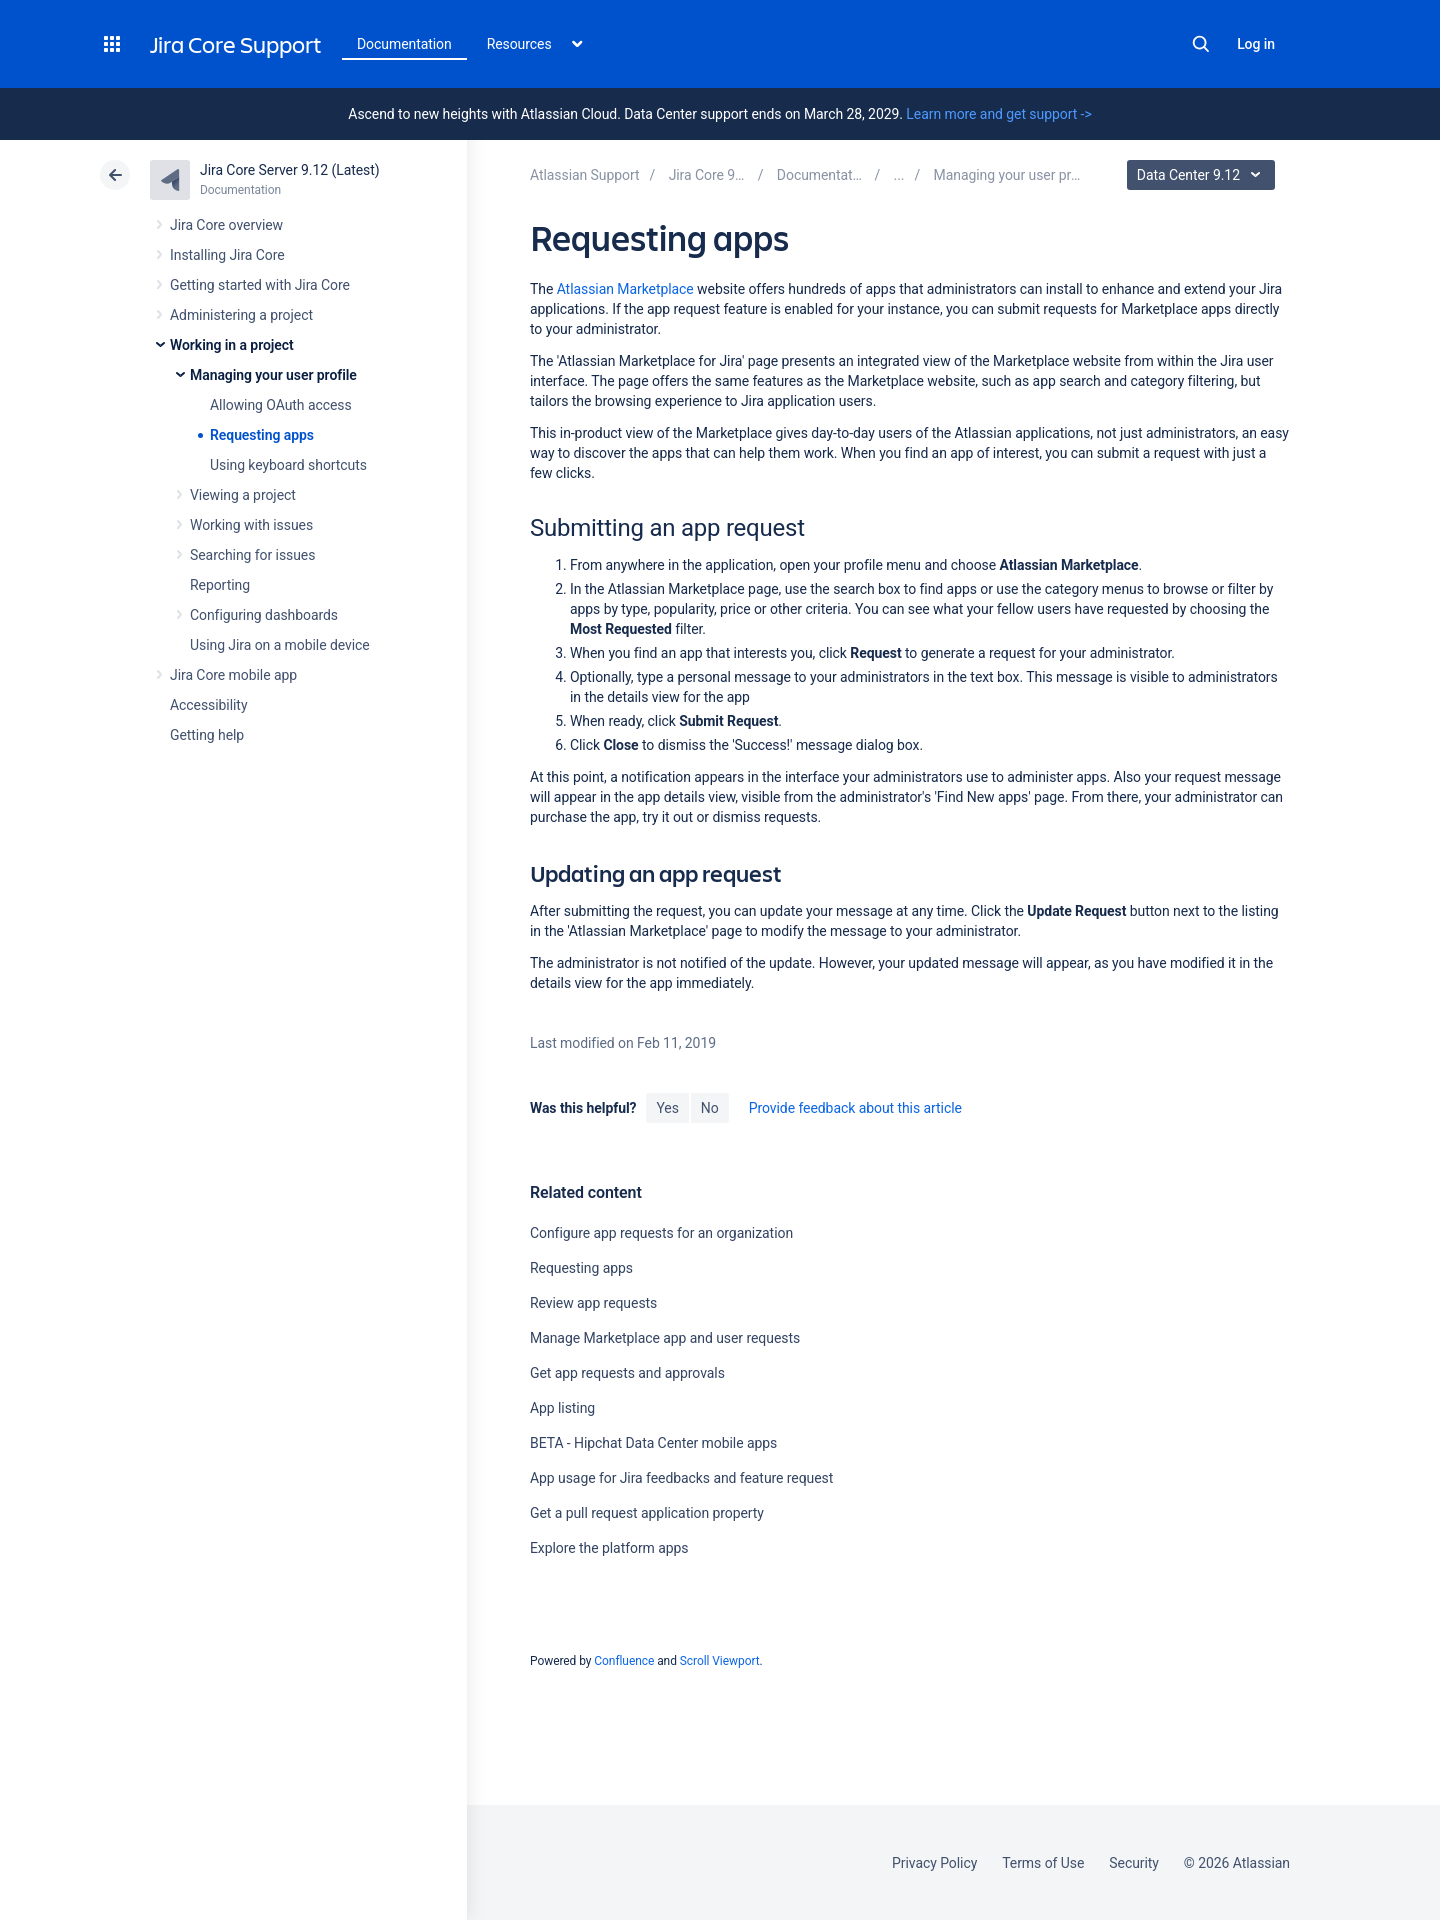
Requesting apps (262, 435)
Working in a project (232, 345)
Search (1201, 44)
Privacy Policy (934, 1863)
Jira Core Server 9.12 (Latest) (290, 170)
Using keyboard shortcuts (288, 465)
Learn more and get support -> (998, 114)
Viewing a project (243, 495)
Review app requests (593, 1303)
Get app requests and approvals (627, 1373)
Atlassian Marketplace (625, 289)
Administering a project (241, 315)
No (710, 1108)
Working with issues (251, 525)
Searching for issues (252, 555)
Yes (667, 1108)
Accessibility (208, 705)
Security (1134, 1863)
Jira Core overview (226, 225)
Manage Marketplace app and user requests (665, 1338)
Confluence (624, 1661)
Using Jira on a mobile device (280, 645)
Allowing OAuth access (281, 405)
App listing (562, 1408)
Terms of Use (1043, 1863)
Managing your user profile (273, 375)
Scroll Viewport (720, 1661)
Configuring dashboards (264, 615)
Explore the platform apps (609, 1548)
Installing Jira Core (227, 255)
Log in (1256, 44)
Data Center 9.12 (1203, 175)
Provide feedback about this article (855, 1108)
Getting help (207, 735)
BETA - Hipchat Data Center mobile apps (653, 1443)
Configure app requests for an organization (661, 1233)
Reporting (220, 585)
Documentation (404, 44)
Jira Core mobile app (233, 675)
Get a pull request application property (647, 1513)
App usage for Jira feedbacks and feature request (681, 1478)
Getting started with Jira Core (260, 285)
